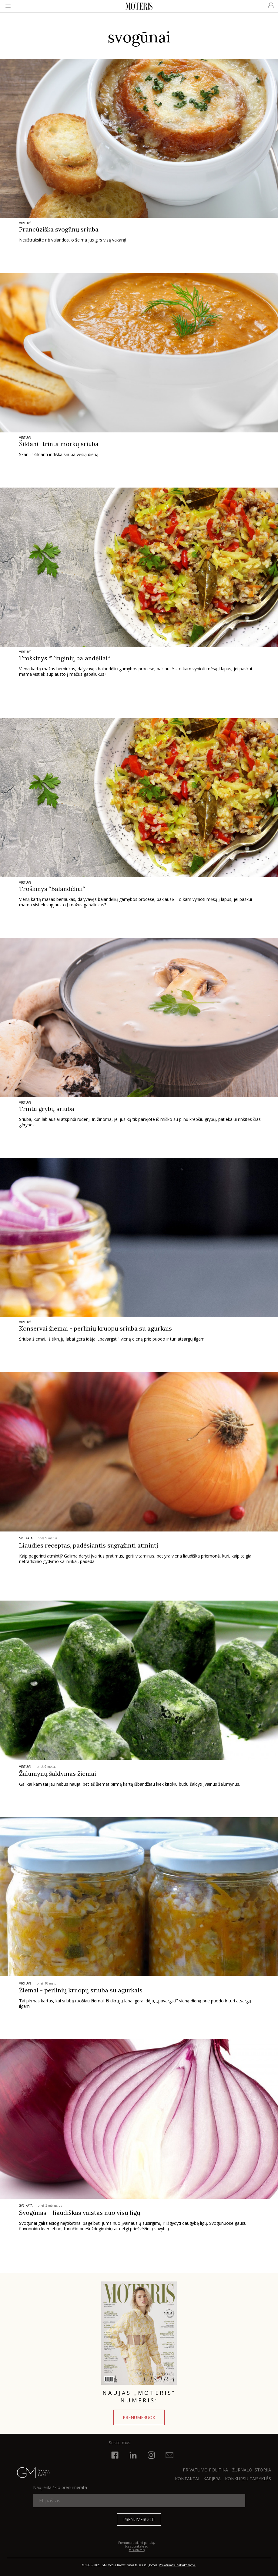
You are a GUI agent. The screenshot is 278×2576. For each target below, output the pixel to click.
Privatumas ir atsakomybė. (177, 2565)
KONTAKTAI (187, 2478)
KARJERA (212, 2478)
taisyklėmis (137, 2550)
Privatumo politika (205, 2470)
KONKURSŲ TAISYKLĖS (248, 2478)
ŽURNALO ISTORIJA (251, 2470)
